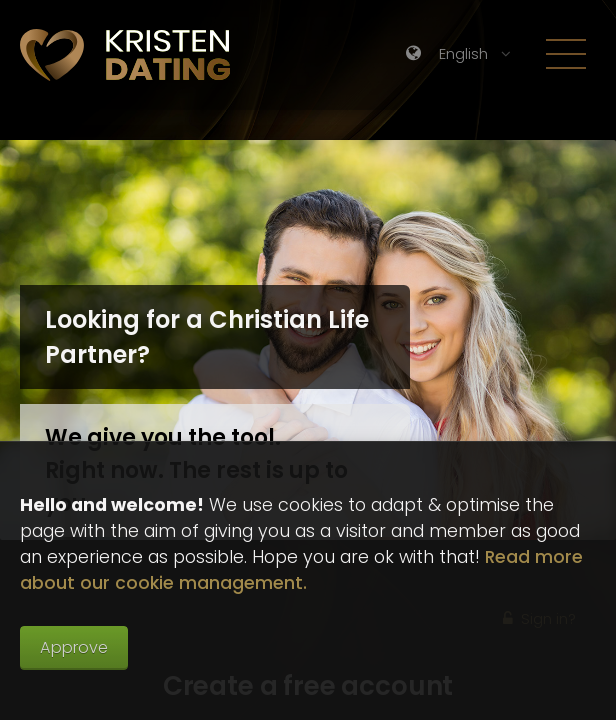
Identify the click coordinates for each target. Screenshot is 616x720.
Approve (73, 647)
